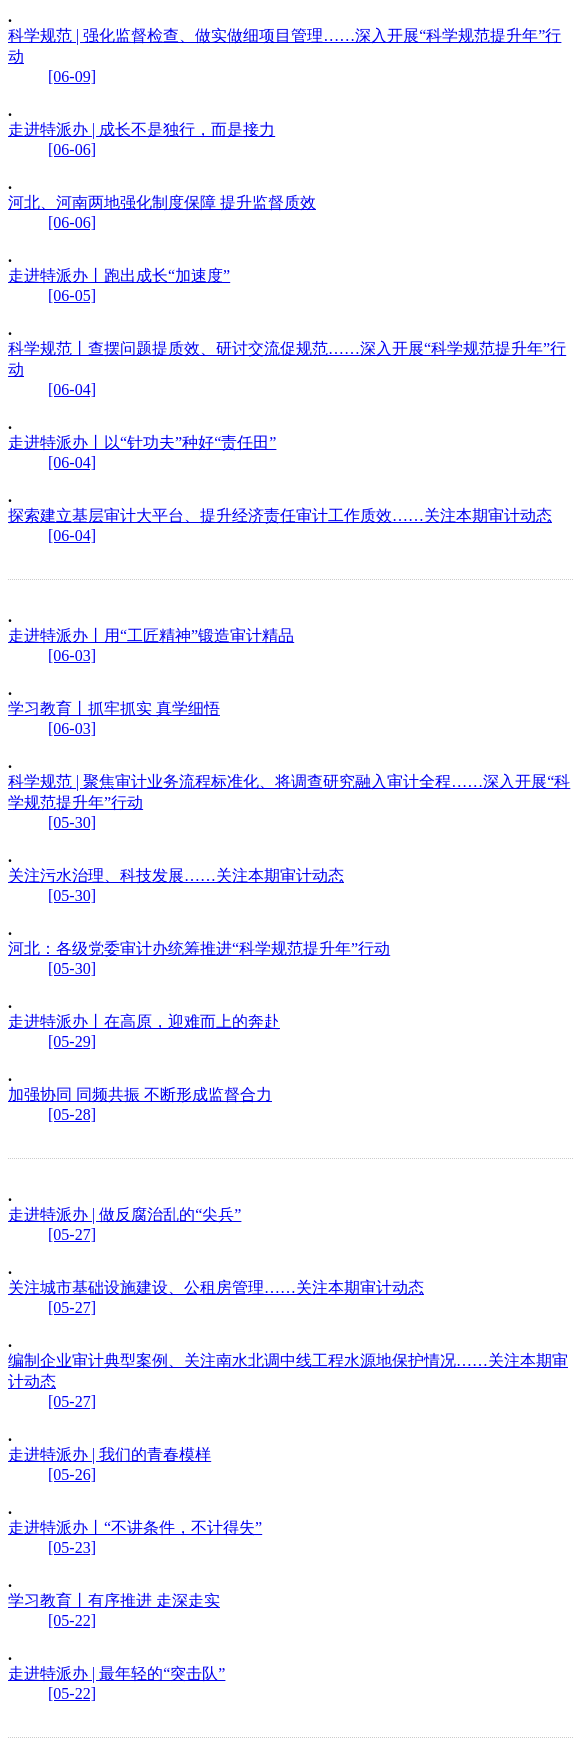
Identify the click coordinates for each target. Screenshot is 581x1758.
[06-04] (72, 389)
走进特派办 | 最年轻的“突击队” (116, 1673)
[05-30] (72, 822)
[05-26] (72, 1474)
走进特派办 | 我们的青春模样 (109, 1454)
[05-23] (72, 1547)
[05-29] (72, 1041)
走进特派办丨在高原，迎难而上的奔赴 (144, 1021)
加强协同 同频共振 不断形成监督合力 (140, 1094)
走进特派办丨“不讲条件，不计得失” (135, 1527)
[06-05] (72, 295)
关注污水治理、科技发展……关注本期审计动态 (176, 875)
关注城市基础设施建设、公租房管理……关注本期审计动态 (216, 1287)
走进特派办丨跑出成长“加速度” (119, 275)
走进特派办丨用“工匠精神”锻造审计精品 (151, 635)
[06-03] (72, 655)
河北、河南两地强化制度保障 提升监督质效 (162, 202)
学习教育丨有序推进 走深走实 (114, 1600)
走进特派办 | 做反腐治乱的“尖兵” (124, 1214)
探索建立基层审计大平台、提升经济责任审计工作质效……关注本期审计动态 (280, 515)
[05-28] (72, 1114)
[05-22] (72, 1620)
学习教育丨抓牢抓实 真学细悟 (114, 708)
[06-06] (72, 149)
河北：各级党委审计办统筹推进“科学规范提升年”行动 (199, 948)
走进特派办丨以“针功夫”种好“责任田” (142, 442)
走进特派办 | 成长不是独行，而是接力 (141, 129)
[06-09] (72, 76)
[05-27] (72, 1234)
